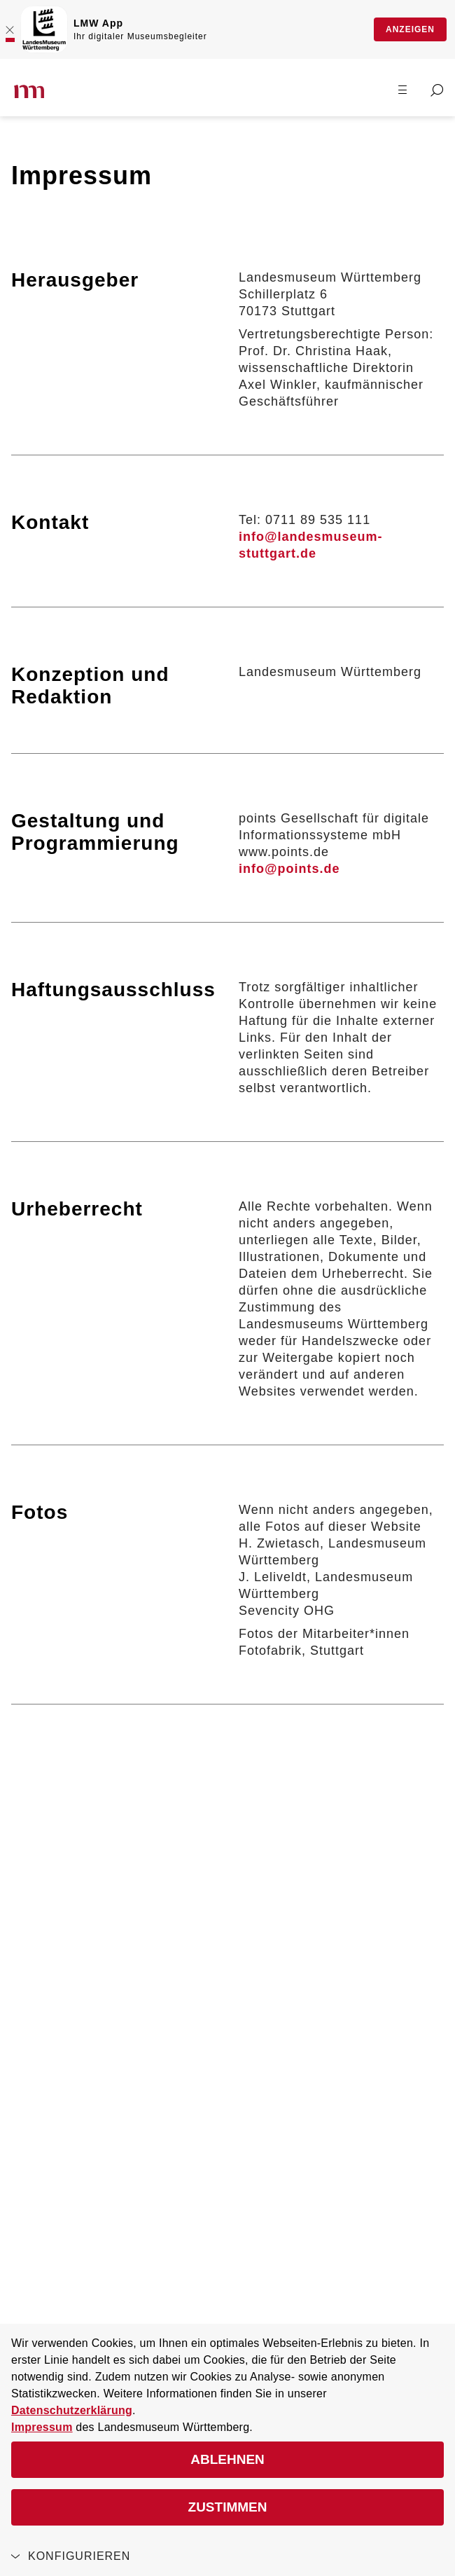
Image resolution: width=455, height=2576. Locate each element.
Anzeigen (410, 29)
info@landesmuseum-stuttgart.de (311, 545)
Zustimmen (227, 2507)
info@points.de (289, 869)
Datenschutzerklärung (71, 2410)
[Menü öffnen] (402, 89)
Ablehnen (227, 2459)
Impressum (42, 2427)
